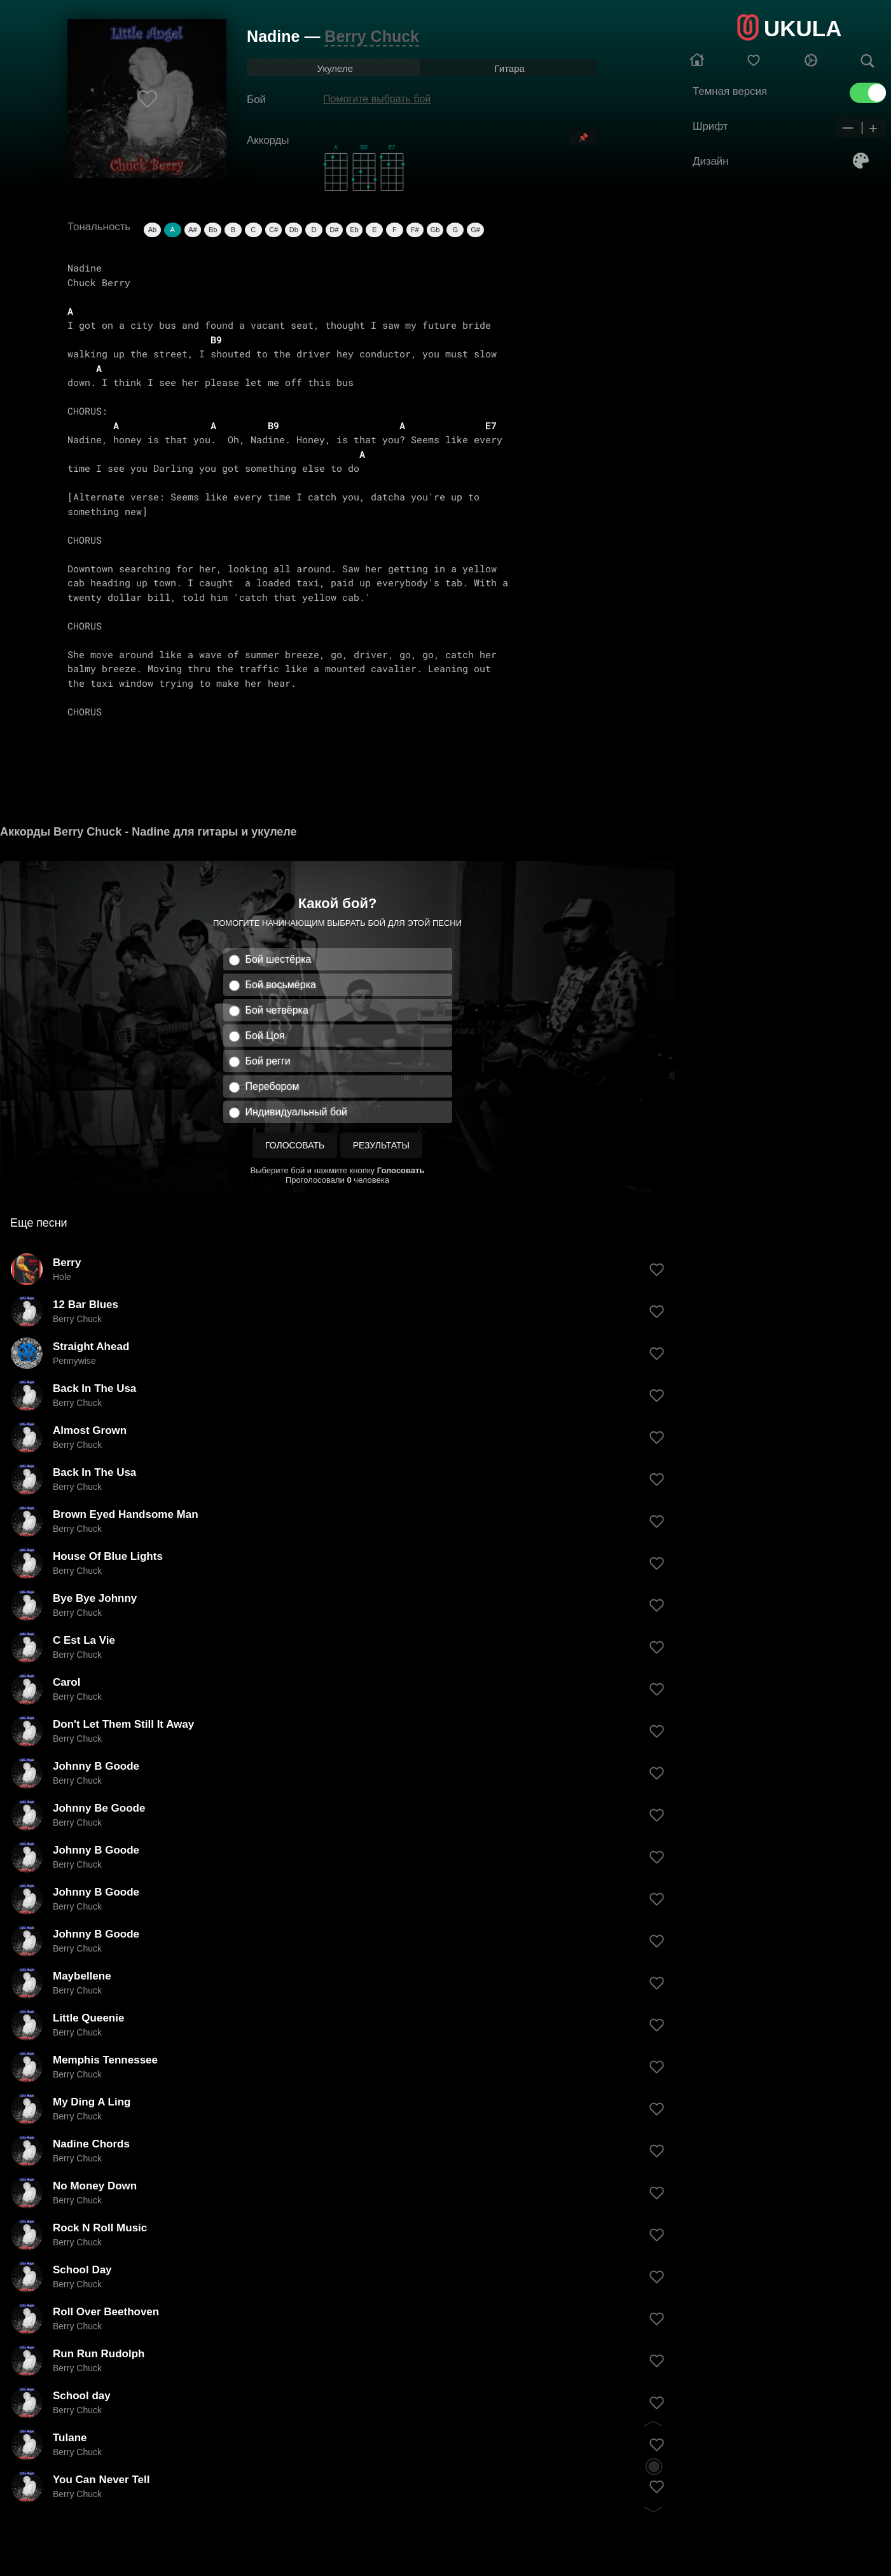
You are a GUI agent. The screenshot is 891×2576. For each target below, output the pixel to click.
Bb (213, 229)
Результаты (381, 1145)
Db (293, 229)
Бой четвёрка (276, 1010)
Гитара (509, 68)
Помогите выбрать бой (377, 98)
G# (475, 229)
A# (192, 229)
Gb (435, 229)
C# (273, 229)
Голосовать (294, 1145)
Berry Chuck (371, 36)
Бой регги (268, 1061)
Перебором (272, 1086)
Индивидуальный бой (296, 1111)
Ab (152, 229)
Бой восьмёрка (280, 984)
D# (333, 229)
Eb (354, 229)
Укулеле (335, 68)
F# (415, 229)
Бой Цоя (265, 1035)
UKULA (802, 28)
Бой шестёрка (278, 959)
